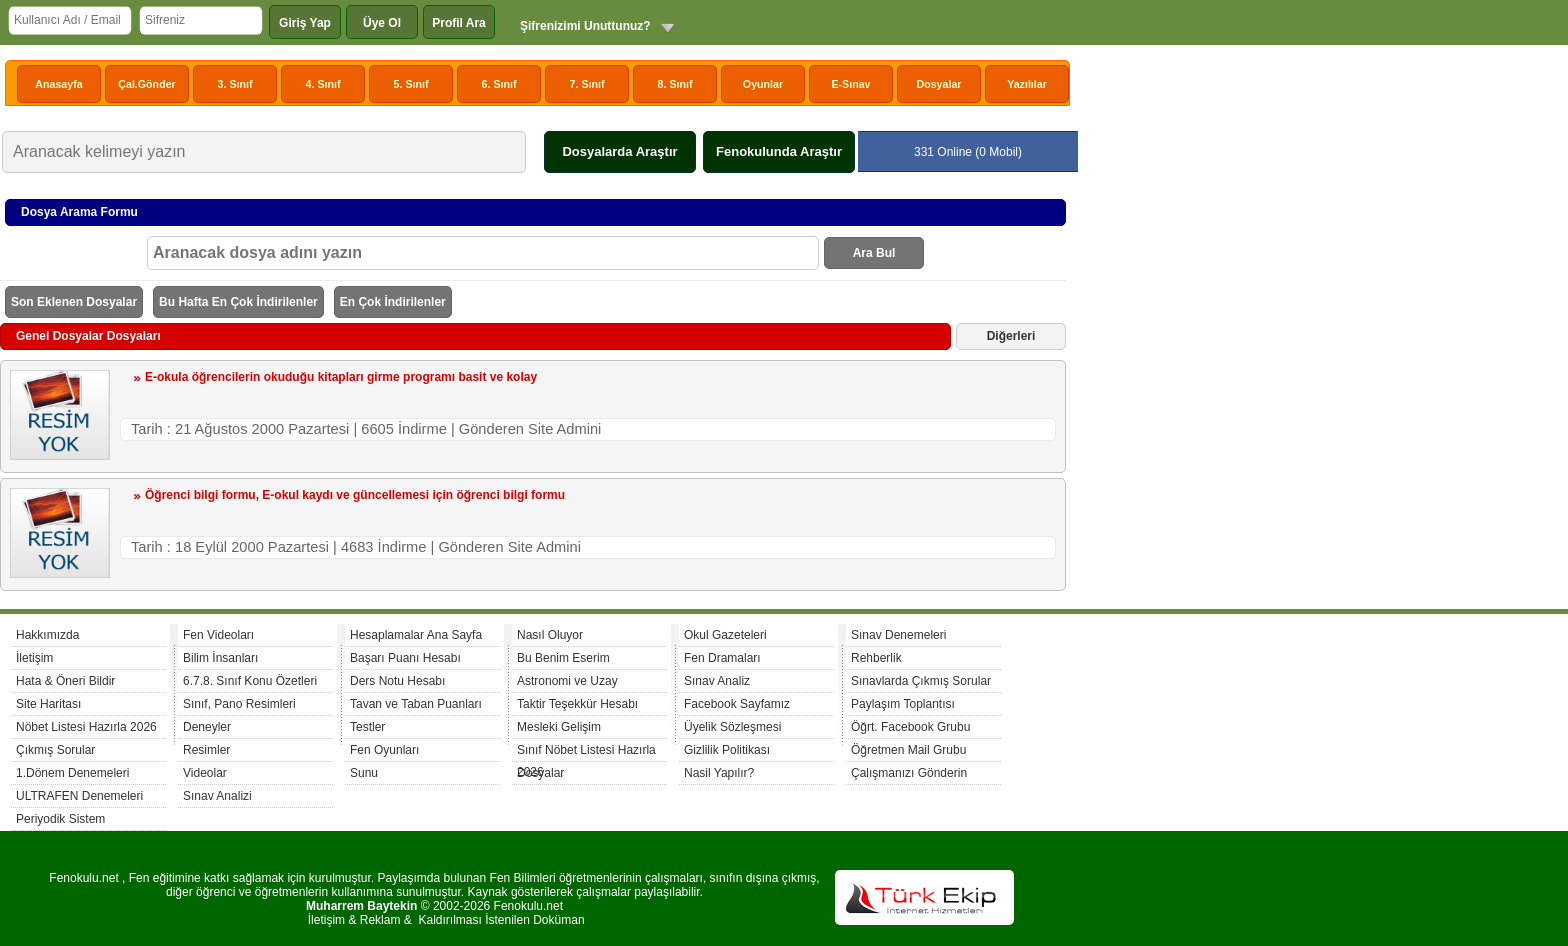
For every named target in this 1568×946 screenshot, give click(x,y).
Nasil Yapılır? (719, 773)
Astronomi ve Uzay (567, 681)
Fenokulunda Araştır (779, 151)
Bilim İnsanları (220, 658)
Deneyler (207, 727)
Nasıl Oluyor (550, 635)
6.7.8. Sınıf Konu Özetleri (250, 681)
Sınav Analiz (717, 681)
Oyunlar (763, 84)
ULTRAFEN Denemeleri (79, 796)
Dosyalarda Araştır (619, 151)
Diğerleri (1011, 336)
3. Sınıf (235, 84)
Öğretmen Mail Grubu (908, 750)
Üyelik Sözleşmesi (732, 727)
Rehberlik (876, 658)
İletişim (34, 658)
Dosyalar (938, 84)
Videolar (205, 773)
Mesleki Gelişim (559, 727)
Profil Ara (459, 23)
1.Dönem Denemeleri (72, 773)
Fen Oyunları (384, 750)
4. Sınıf (323, 84)
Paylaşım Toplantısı (903, 704)
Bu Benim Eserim (563, 658)
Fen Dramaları (722, 658)
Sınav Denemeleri (898, 635)
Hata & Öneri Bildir (65, 681)
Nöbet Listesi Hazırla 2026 (86, 727)
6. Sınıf (499, 84)
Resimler (206, 750)
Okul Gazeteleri (725, 635)
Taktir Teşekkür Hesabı (577, 704)
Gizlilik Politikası (727, 750)
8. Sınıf (675, 84)
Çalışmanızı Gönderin (909, 773)
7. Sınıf (587, 84)
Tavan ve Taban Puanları (416, 704)
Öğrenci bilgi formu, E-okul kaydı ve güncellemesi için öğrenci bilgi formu (355, 495)
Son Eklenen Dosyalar (74, 302)
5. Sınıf (411, 84)
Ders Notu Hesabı (397, 681)
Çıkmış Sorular (55, 750)
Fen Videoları (218, 635)
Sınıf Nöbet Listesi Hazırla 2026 (586, 752)
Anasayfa (58, 84)
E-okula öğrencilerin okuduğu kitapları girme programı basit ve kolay (341, 377)
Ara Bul (874, 253)
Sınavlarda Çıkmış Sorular (921, 681)
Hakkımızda (47, 635)
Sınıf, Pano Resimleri (239, 704)
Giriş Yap (305, 23)
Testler (367, 727)
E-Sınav (850, 84)
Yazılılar (1027, 84)
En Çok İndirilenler (393, 302)
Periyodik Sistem (60, 819)
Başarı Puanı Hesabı (405, 658)
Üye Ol (382, 23)
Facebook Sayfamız (737, 704)
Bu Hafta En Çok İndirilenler (238, 302)
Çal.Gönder (146, 84)
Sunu (364, 773)
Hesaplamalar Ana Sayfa (416, 635)
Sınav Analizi (217, 796)
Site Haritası (48, 704)
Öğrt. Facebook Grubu (910, 727)
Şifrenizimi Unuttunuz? (585, 26)
